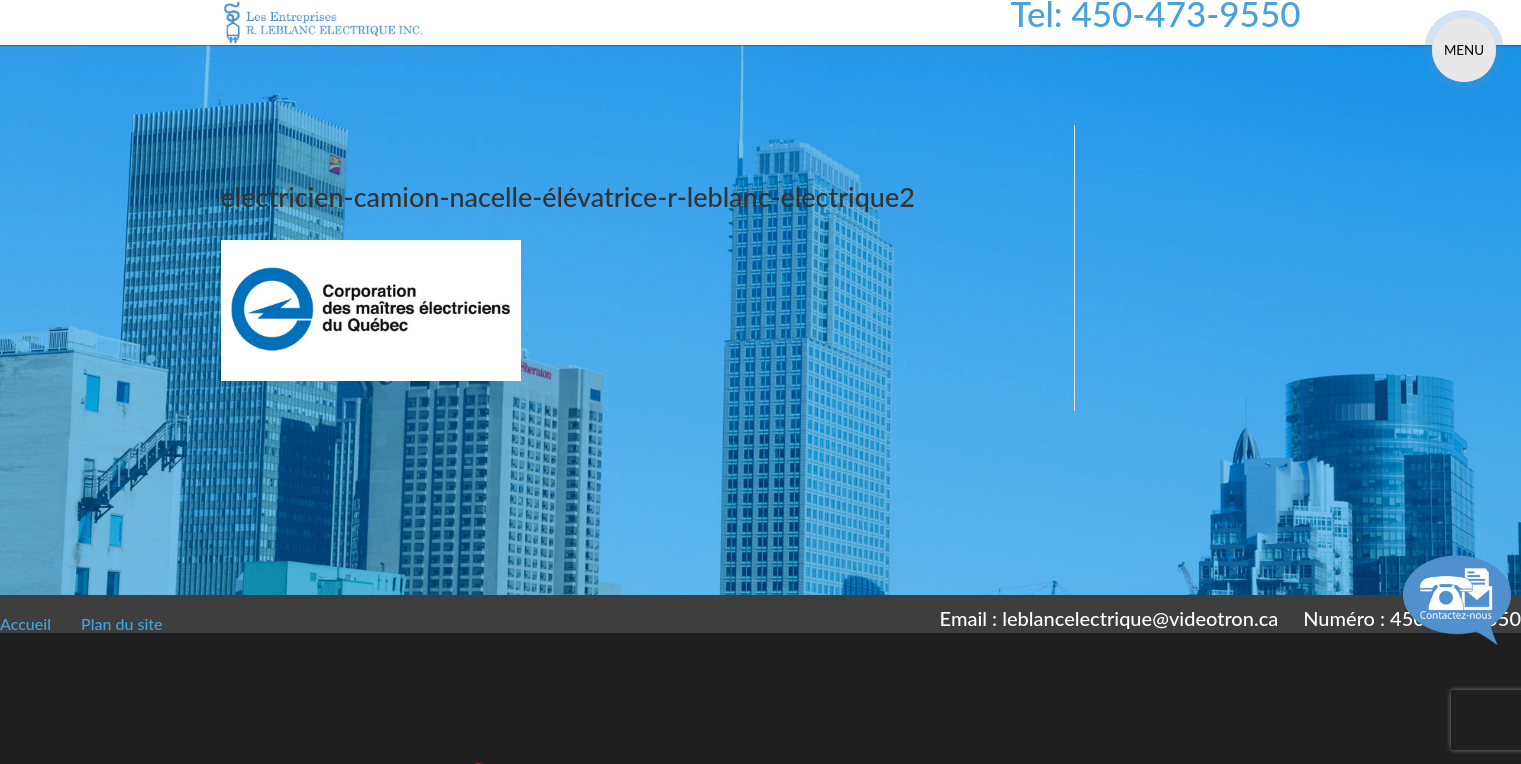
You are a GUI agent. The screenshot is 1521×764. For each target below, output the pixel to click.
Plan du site (121, 623)
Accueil (25, 623)
